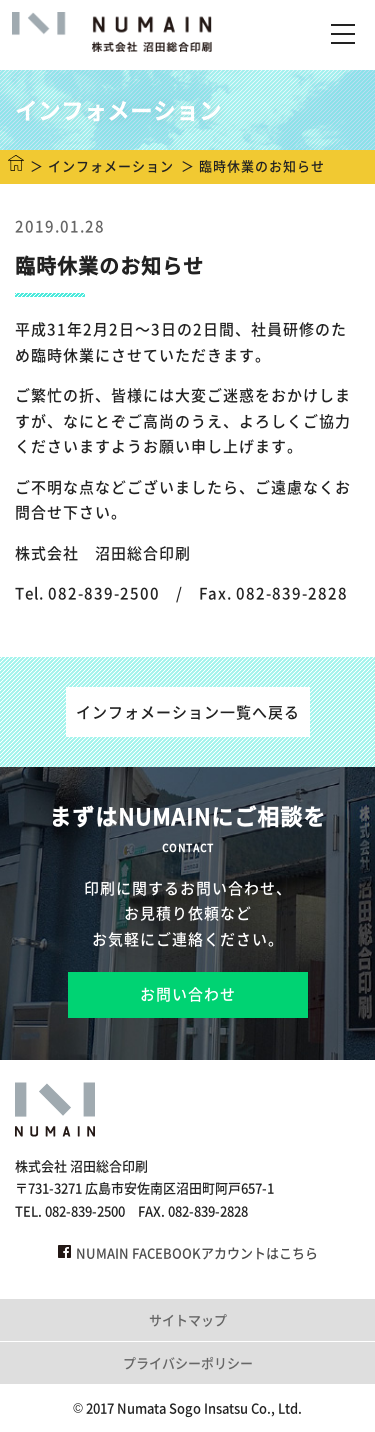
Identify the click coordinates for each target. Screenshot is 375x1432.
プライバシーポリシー (188, 1362)
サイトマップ (188, 1319)
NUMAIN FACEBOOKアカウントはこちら (188, 1252)
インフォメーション (111, 165)
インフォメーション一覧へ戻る (188, 712)
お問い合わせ (188, 994)
